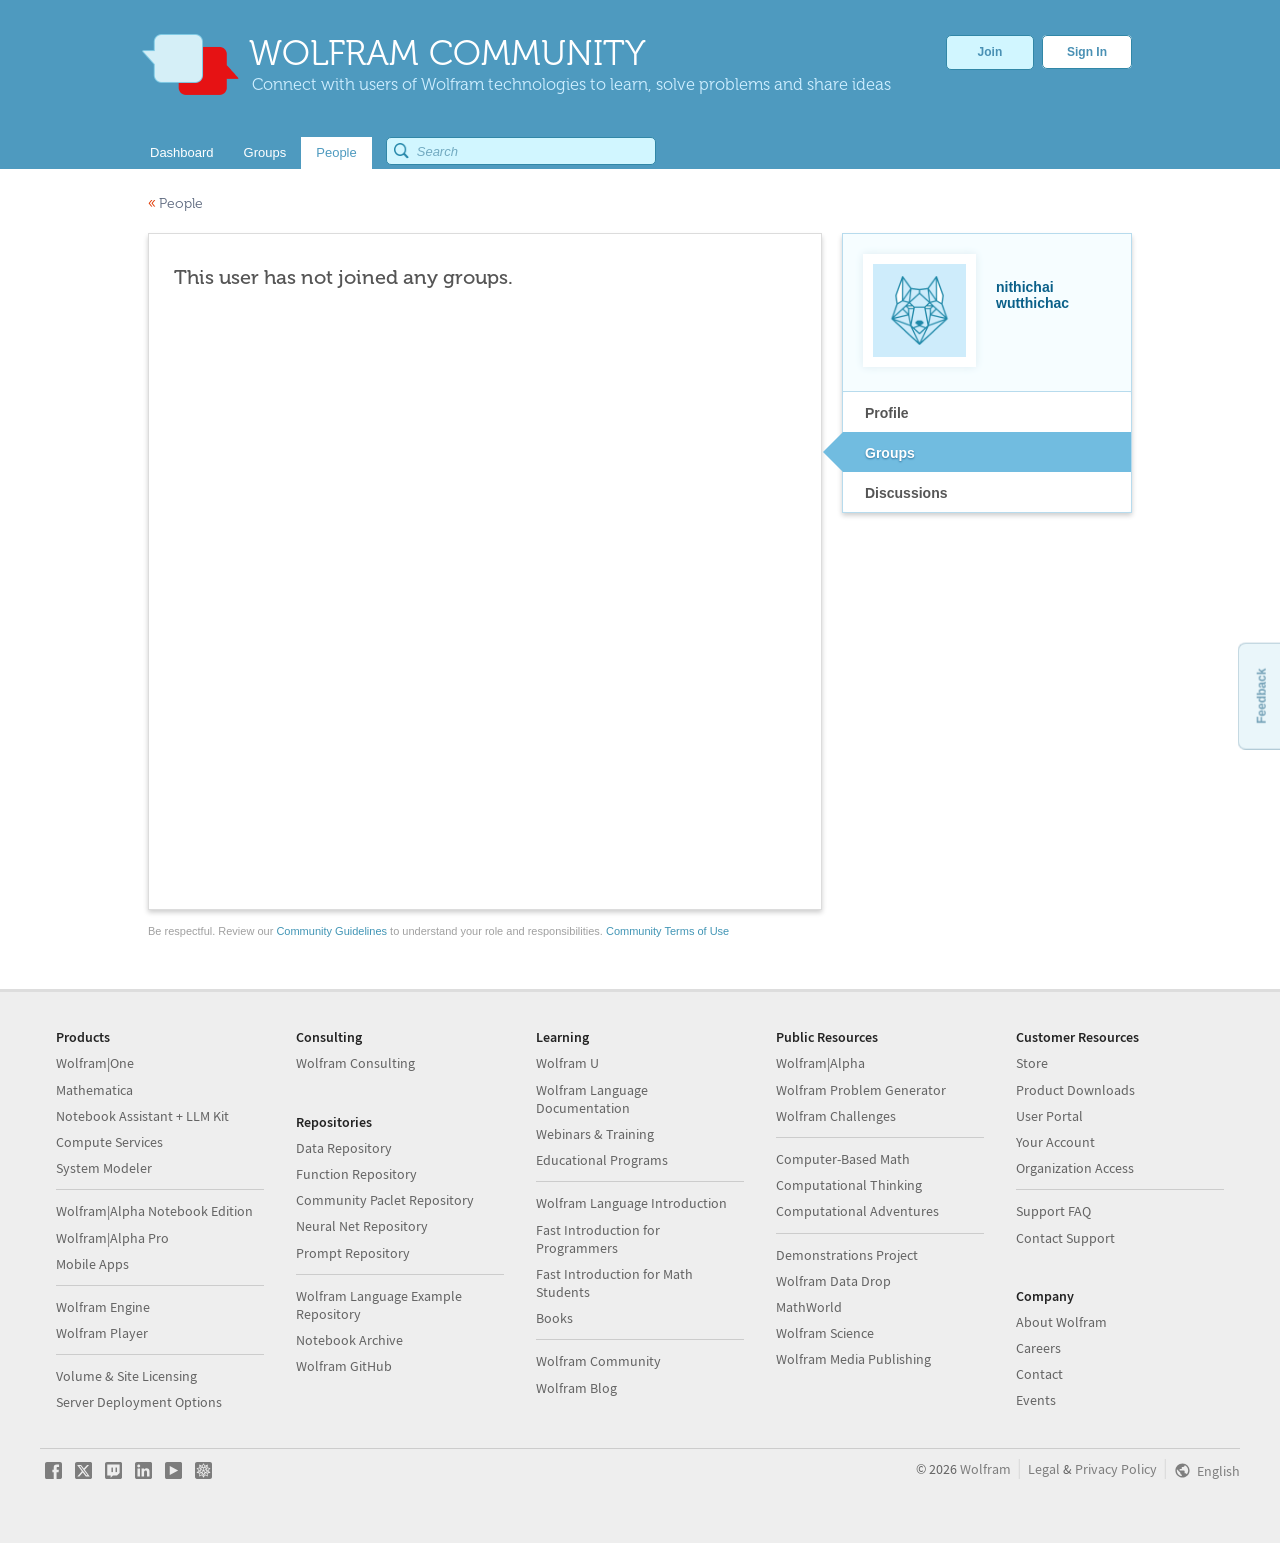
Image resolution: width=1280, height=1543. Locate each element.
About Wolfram (1061, 1322)
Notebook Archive (349, 1340)
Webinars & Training (595, 1134)
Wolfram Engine (103, 1307)
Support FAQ (1053, 1211)
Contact (1039, 1374)
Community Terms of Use (667, 931)
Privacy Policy (1116, 1469)
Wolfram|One (95, 1063)
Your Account (1055, 1142)
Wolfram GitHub (344, 1366)
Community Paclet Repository (385, 1200)
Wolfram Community (598, 1361)
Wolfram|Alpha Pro (112, 1238)
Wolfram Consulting (355, 1063)
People (175, 203)
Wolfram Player (102, 1333)
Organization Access (1075, 1168)
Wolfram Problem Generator (861, 1090)
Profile (887, 413)
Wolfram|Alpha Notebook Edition (154, 1211)
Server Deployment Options (139, 1402)
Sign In (1087, 52)
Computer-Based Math (843, 1159)
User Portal (1049, 1116)
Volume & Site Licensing (126, 1376)
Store (1032, 1063)
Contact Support (1065, 1238)
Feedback (1261, 695)
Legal (1044, 1469)
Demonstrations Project (847, 1255)
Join (990, 52)
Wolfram (985, 1469)
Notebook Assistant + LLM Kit (142, 1116)
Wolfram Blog (576, 1388)
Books (554, 1318)
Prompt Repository (353, 1253)
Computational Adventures (857, 1211)
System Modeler (104, 1168)
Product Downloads (1075, 1090)
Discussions (906, 493)
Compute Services (109, 1142)
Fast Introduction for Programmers (598, 1239)
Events (1036, 1400)
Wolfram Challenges (836, 1116)
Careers (1038, 1348)
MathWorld (809, 1307)
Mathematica (94, 1090)
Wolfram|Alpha (820, 1063)
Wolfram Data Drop (833, 1281)
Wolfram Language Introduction (631, 1203)
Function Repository (356, 1174)
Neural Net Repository (362, 1226)
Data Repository (344, 1148)
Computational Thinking (849, 1185)
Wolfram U (567, 1063)
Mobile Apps (92, 1264)
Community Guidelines (331, 931)
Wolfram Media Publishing (853, 1359)
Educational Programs (602, 1160)
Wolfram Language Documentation (592, 1099)
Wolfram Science (825, 1333)
